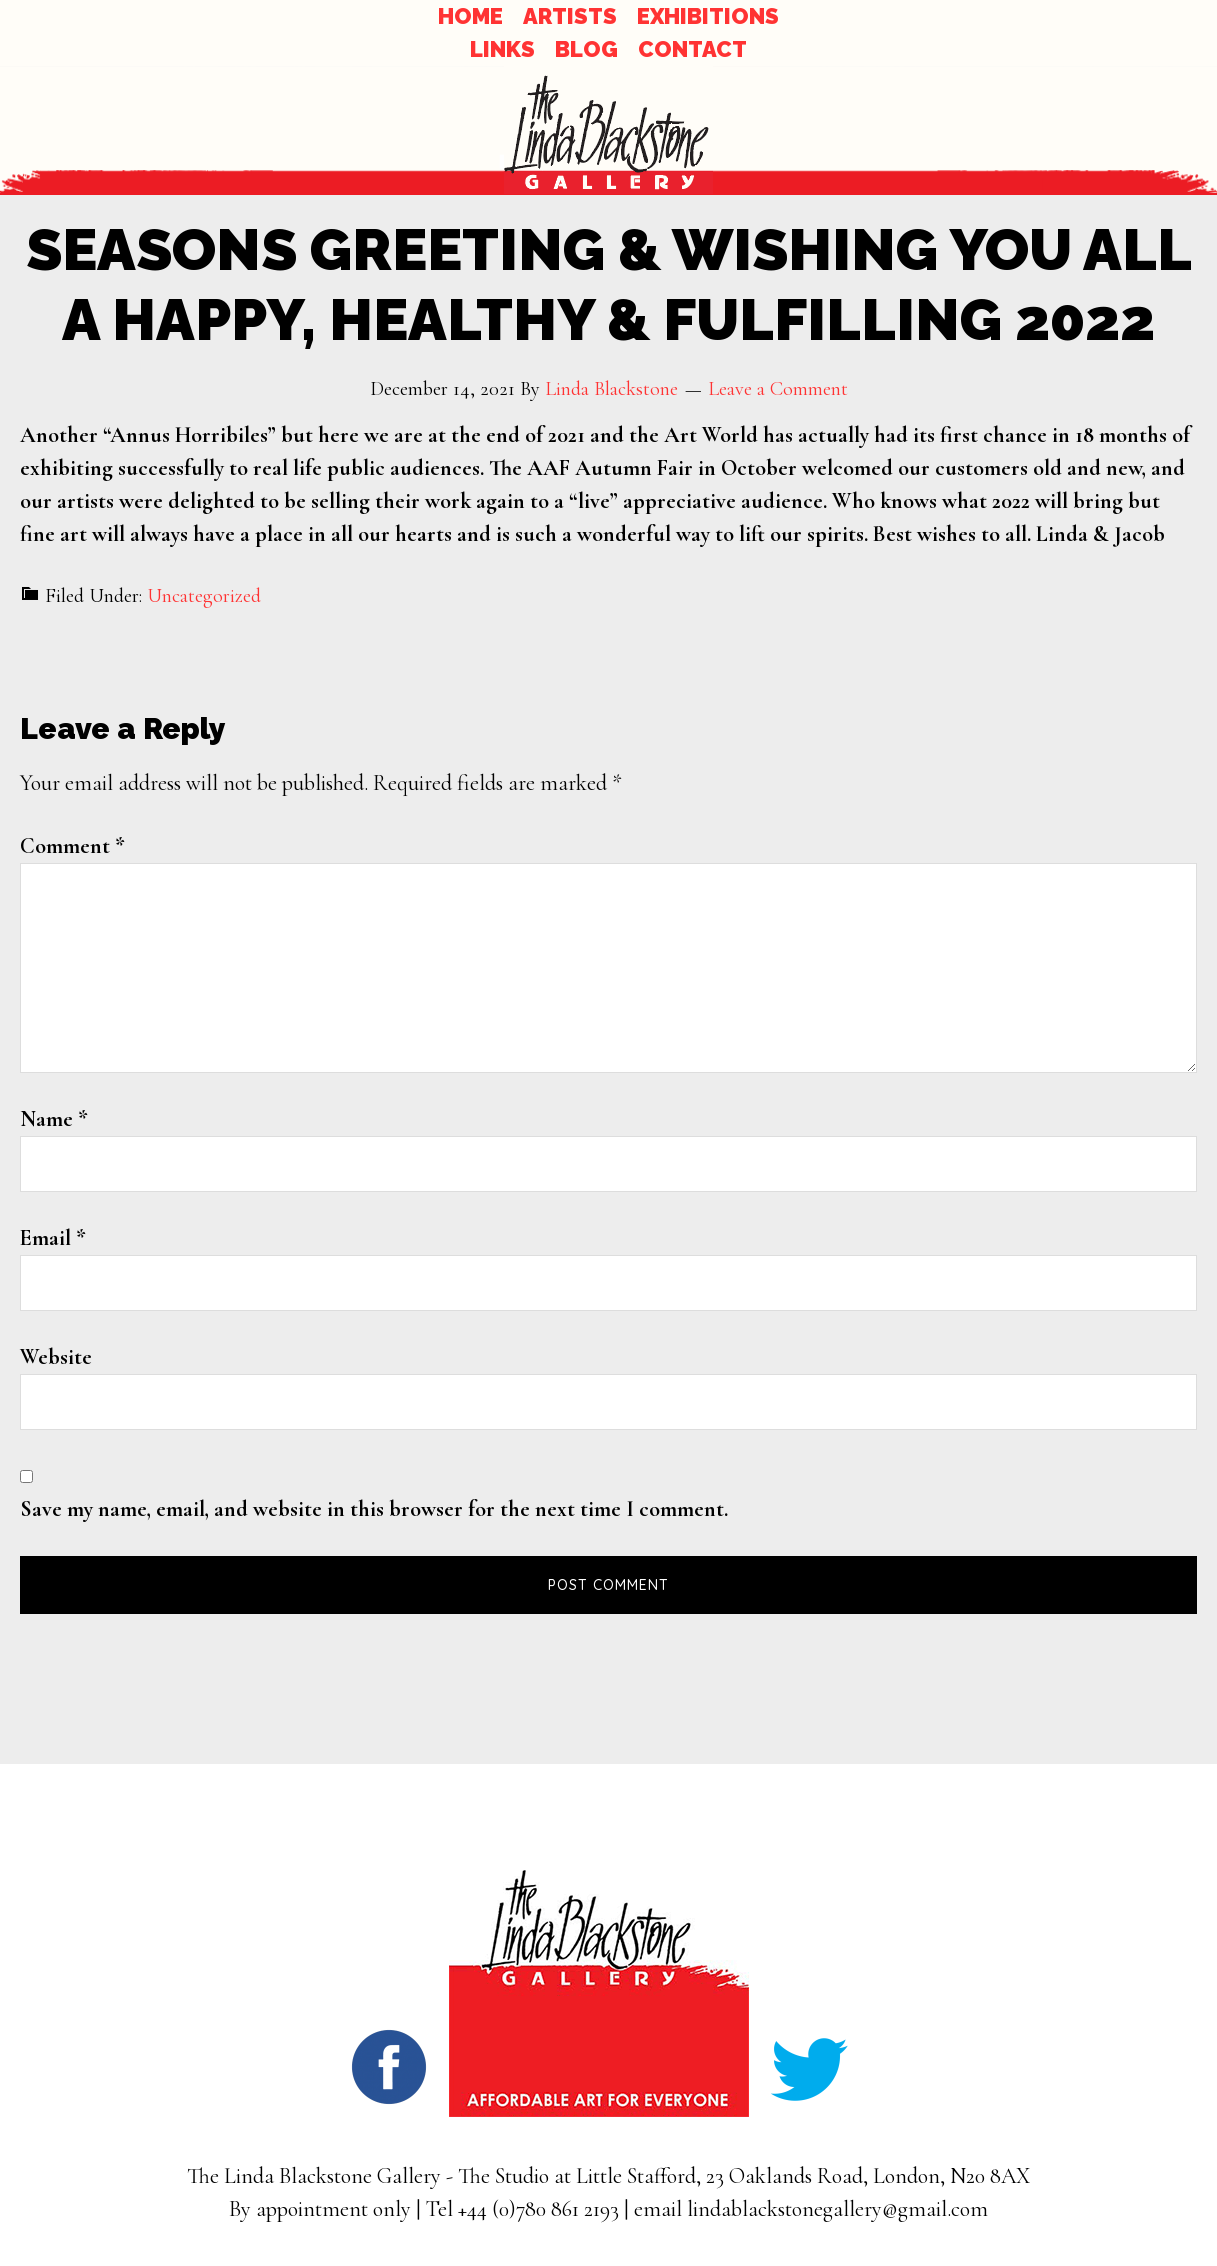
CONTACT (692, 49)
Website (56, 1357)
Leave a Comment (778, 389)
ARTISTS (570, 16)
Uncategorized (204, 596)
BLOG (586, 49)
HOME (470, 16)
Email (53, 1238)
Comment (72, 846)
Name (54, 1119)
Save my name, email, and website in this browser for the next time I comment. (374, 1509)
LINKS (502, 49)
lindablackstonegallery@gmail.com (837, 2209)
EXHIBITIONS (708, 16)
